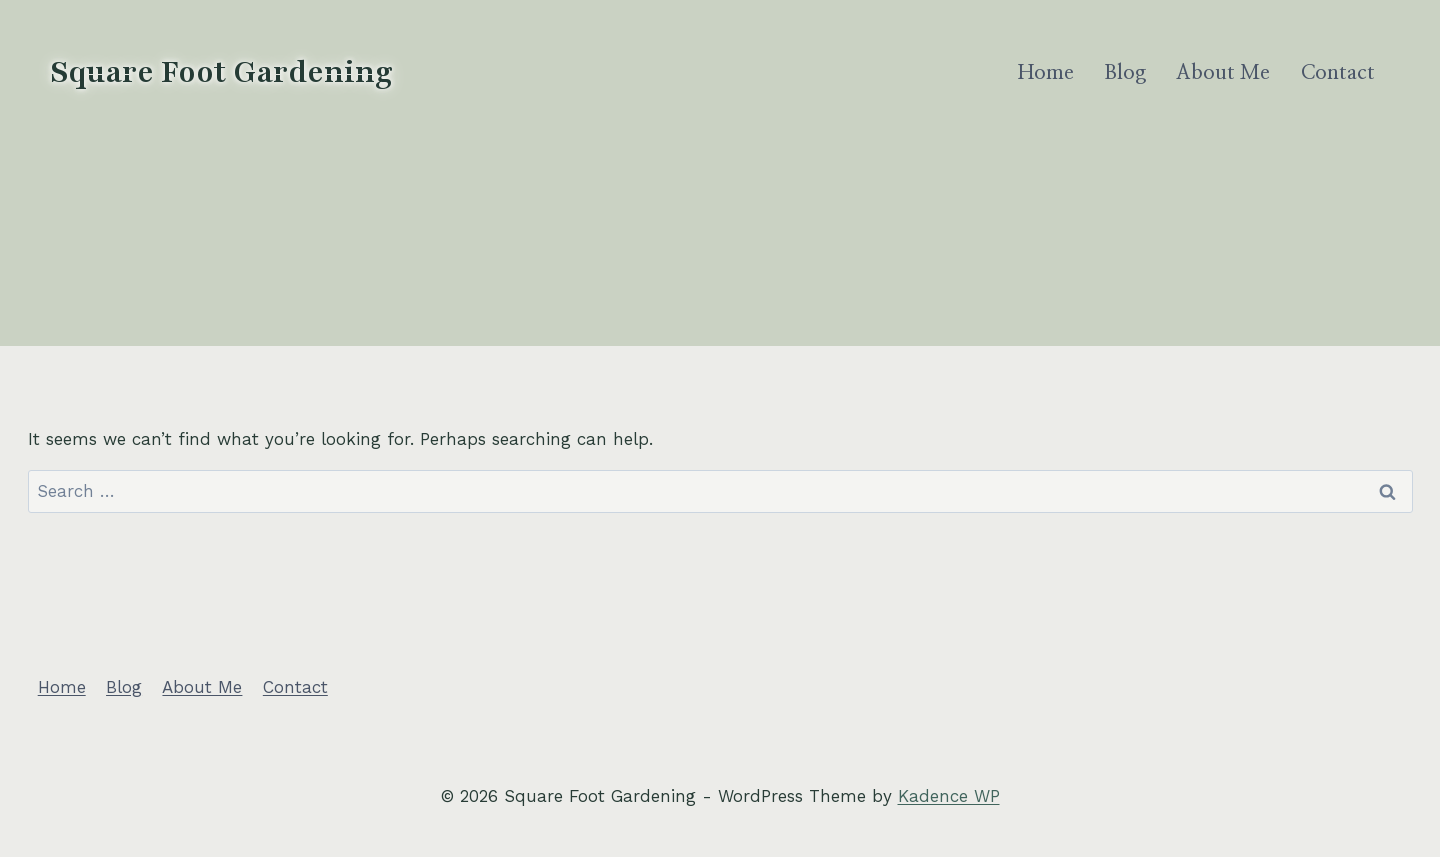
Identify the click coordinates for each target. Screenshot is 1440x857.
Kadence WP (949, 796)
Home (1046, 73)
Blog (1125, 73)
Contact (1338, 73)
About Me (1223, 73)
